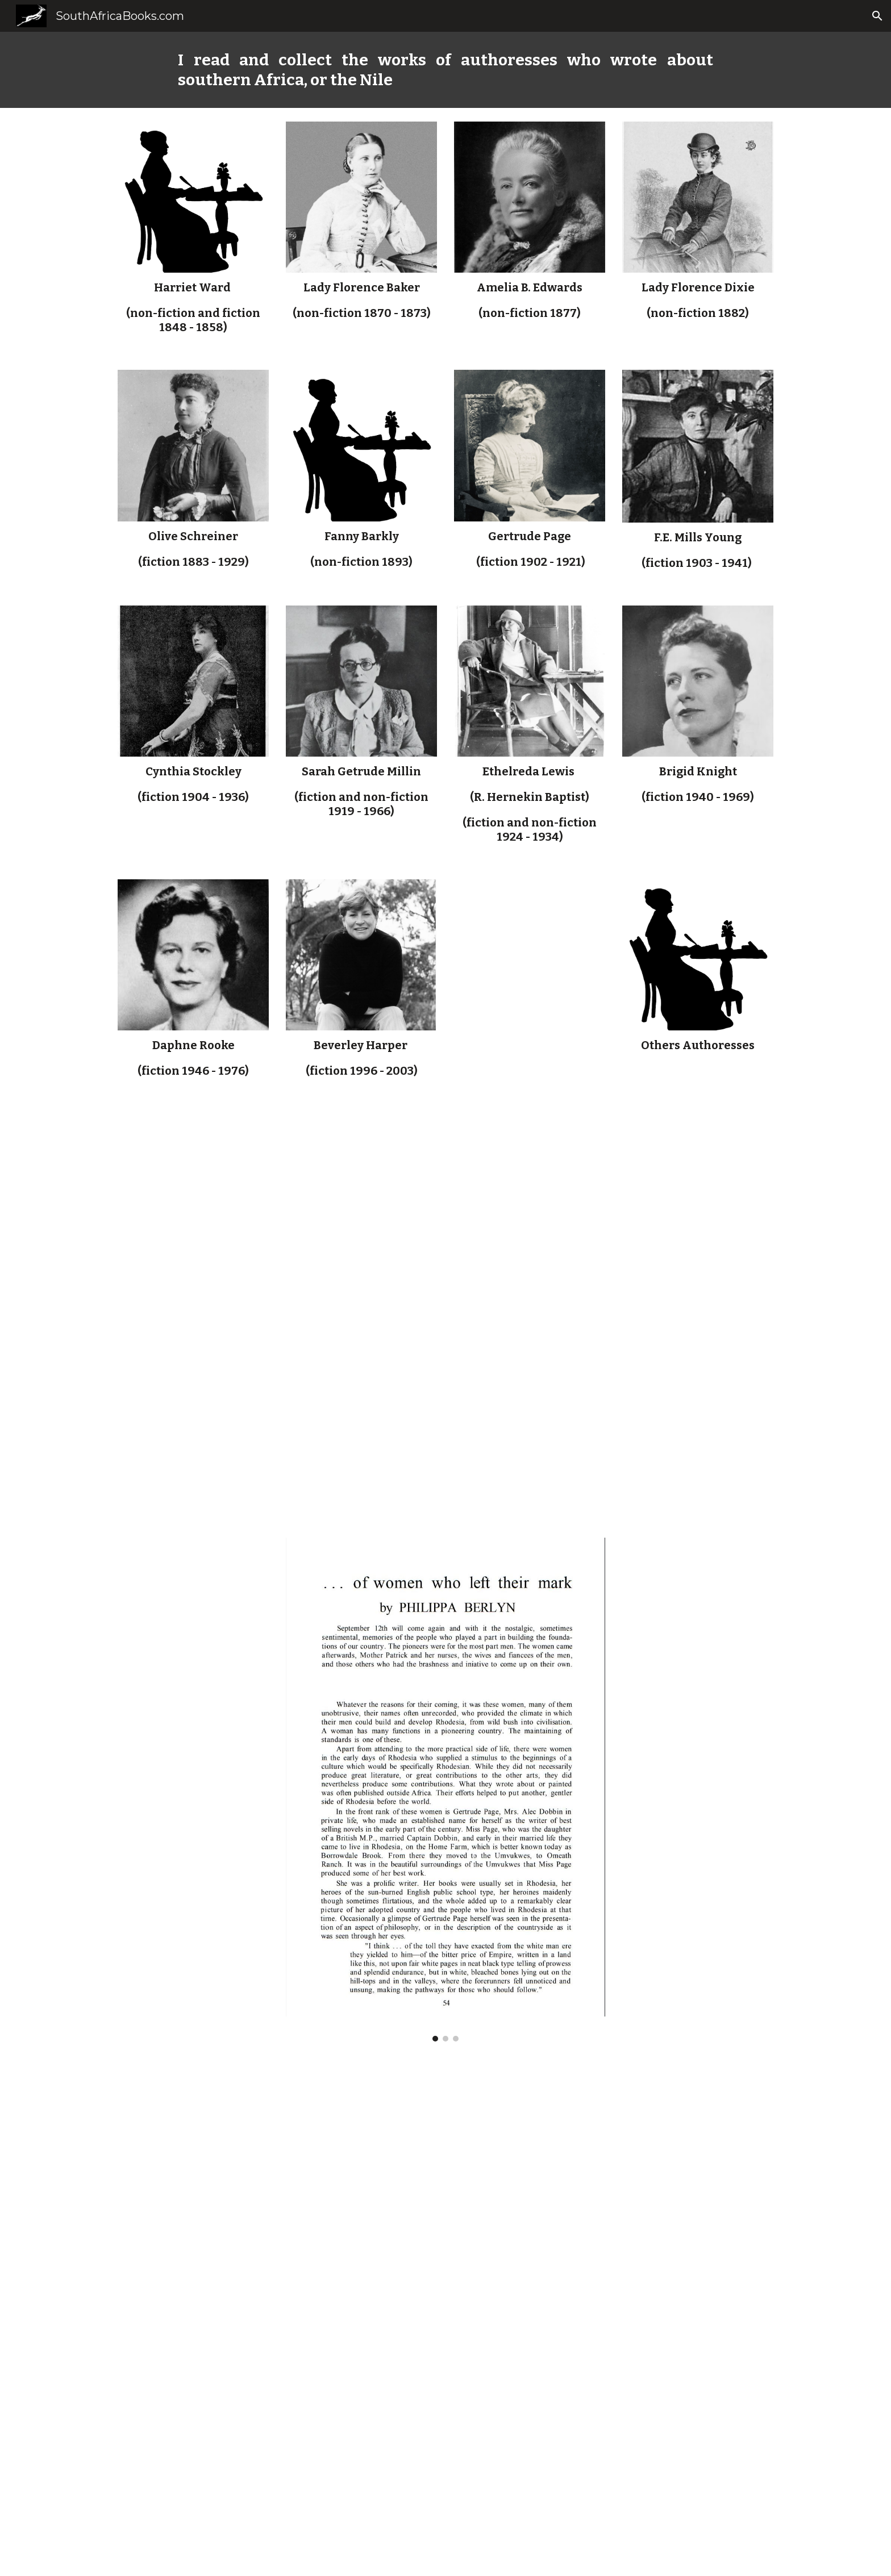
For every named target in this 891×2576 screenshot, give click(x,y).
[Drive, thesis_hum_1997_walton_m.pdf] (445, 1311)
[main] (445, 69)
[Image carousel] (445, 1790)
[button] (877, 16)
